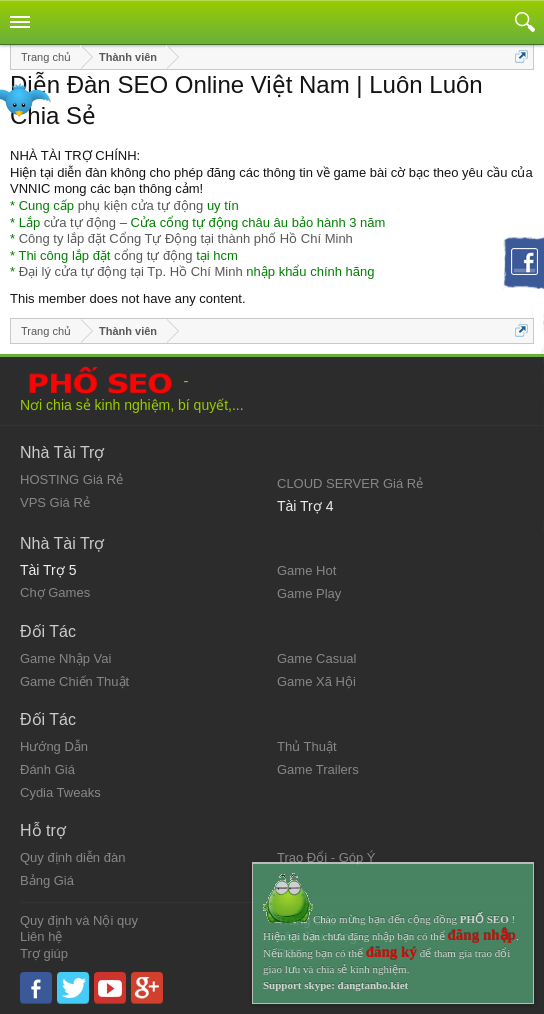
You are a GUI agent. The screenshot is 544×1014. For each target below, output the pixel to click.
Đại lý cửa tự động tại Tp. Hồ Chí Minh (131, 271)
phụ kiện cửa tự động (141, 205)
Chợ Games (55, 592)
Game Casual (316, 658)
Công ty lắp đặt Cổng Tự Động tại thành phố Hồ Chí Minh (186, 238)
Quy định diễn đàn (72, 857)
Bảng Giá (47, 880)
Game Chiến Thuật (74, 681)
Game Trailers (318, 769)
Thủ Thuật (307, 746)
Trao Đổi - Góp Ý (326, 857)
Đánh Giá (47, 769)
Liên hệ (41, 936)
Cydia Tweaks (60, 792)
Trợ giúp (44, 953)
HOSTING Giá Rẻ (71, 479)
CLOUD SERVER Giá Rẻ (350, 483)
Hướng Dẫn (54, 746)
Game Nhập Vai (65, 658)
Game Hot (306, 570)
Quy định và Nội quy (79, 920)
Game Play (309, 593)
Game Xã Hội (316, 681)
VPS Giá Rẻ (55, 502)
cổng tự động (153, 255)
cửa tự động (80, 222)
